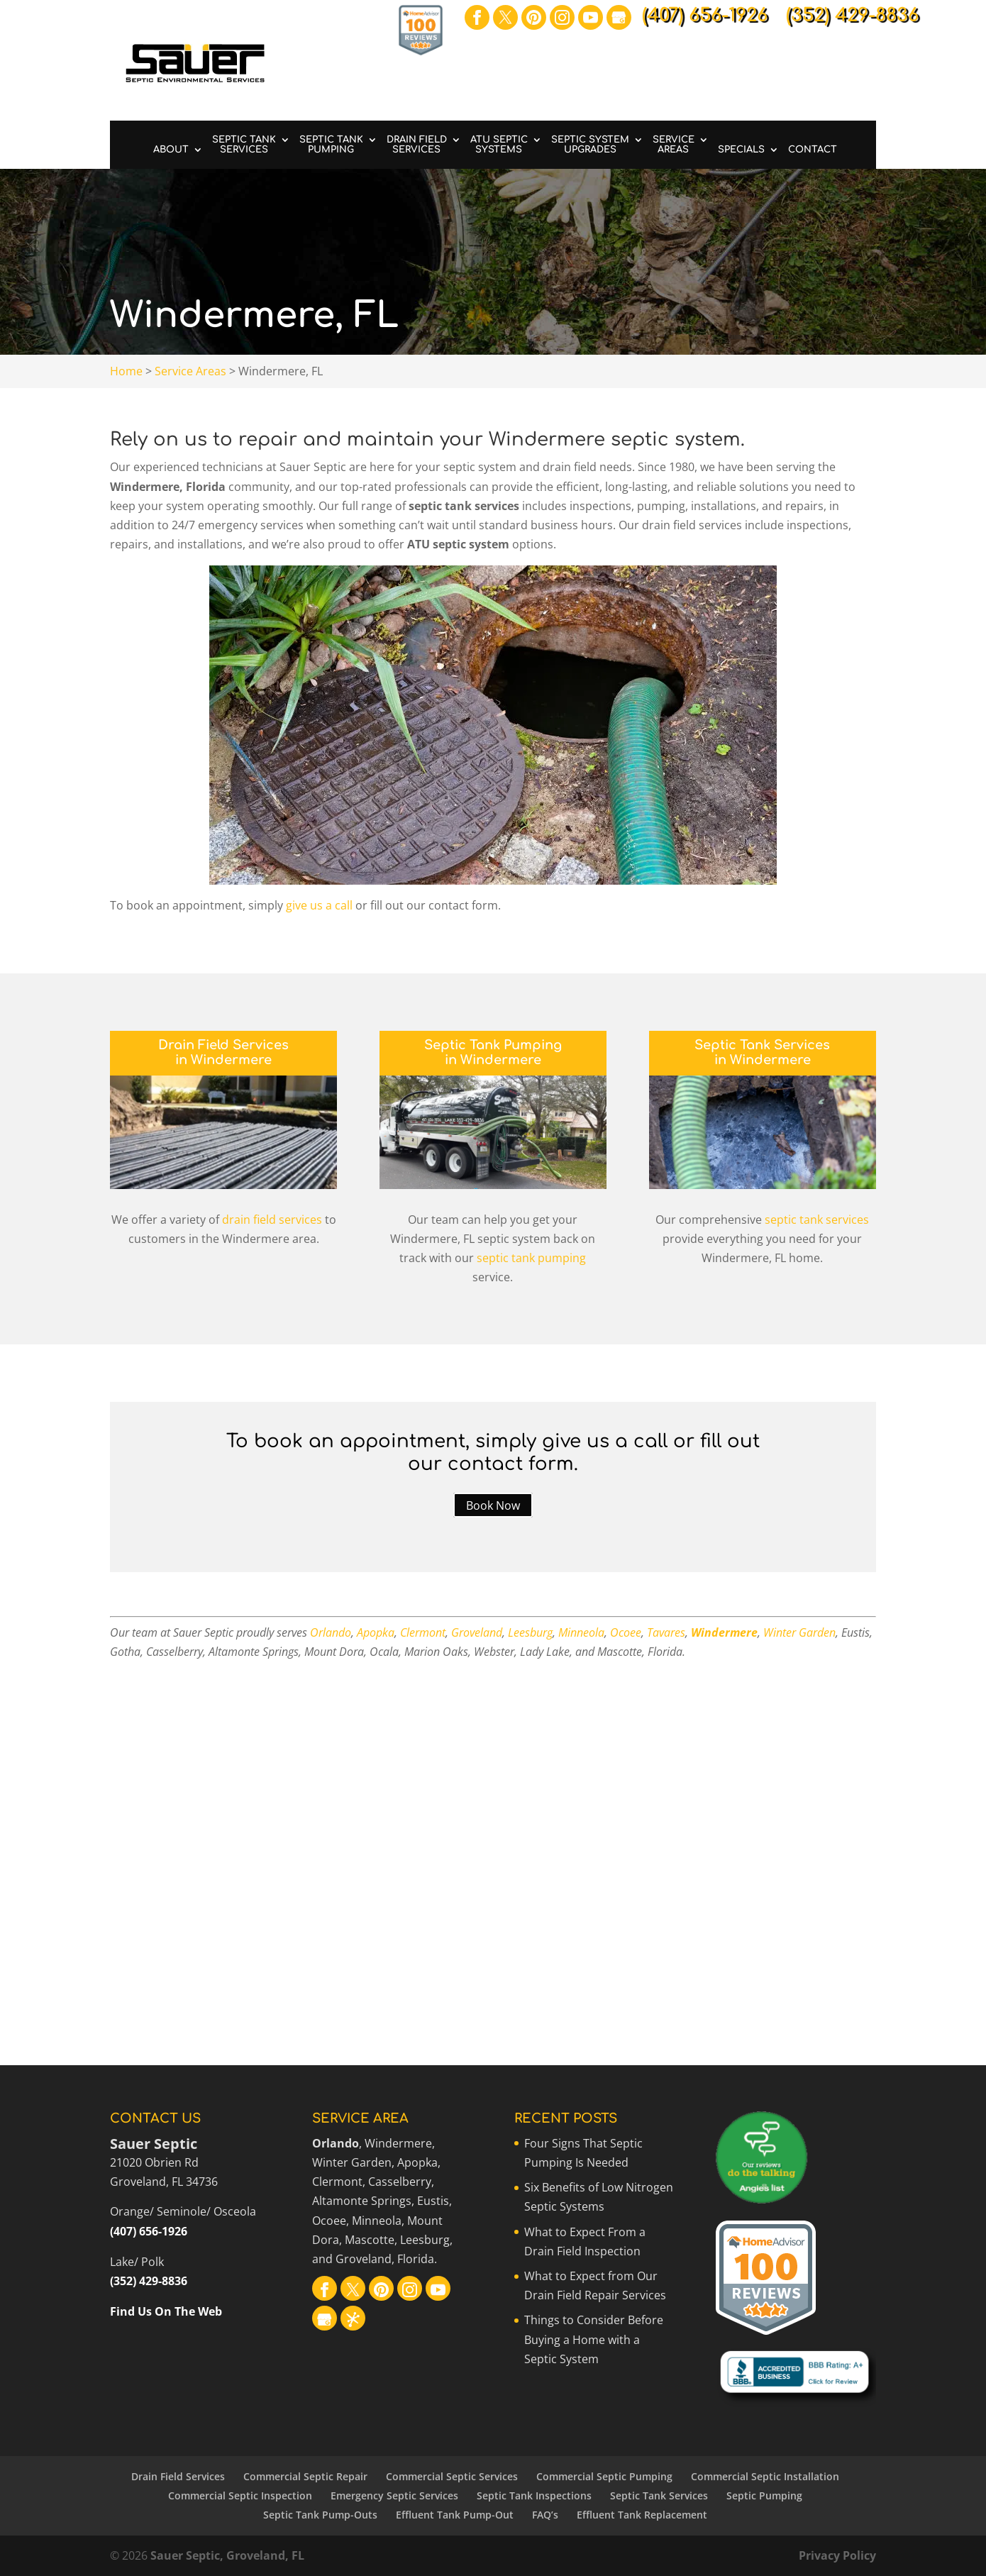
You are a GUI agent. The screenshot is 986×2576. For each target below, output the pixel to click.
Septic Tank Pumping (331, 145)
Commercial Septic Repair (305, 2476)
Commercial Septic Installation (765, 2476)
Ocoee (625, 1632)
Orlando (330, 1632)
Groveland (476, 1632)
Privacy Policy (837, 2555)
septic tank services (817, 1219)
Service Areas (673, 145)
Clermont (422, 1632)
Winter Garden (799, 1632)
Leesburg (530, 1632)
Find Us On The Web (166, 2311)
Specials (741, 150)
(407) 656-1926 (148, 2231)
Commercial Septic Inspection (240, 2495)
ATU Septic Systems (499, 145)
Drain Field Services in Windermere (223, 1053)
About (171, 150)
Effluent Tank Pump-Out (455, 2514)
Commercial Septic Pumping (604, 2476)
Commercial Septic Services (452, 2476)
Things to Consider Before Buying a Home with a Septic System (593, 2339)
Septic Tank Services (244, 145)
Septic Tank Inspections (534, 2495)
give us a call (319, 905)
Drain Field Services (417, 145)
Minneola (581, 1632)
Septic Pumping (764, 2495)
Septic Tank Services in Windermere (762, 1053)
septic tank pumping (531, 1258)
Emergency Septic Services (394, 2495)
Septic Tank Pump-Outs (320, 2514)
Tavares (666, 1632)
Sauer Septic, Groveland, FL (227, 2555)
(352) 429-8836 (148, 2281)
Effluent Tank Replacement (642, 2514)
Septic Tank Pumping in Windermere (493, 1053)
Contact (812, 150)
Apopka (375, 1632)
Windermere (724, 1632)
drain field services (272, 1219)
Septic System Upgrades (590, 145)
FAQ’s (545, 2514)
